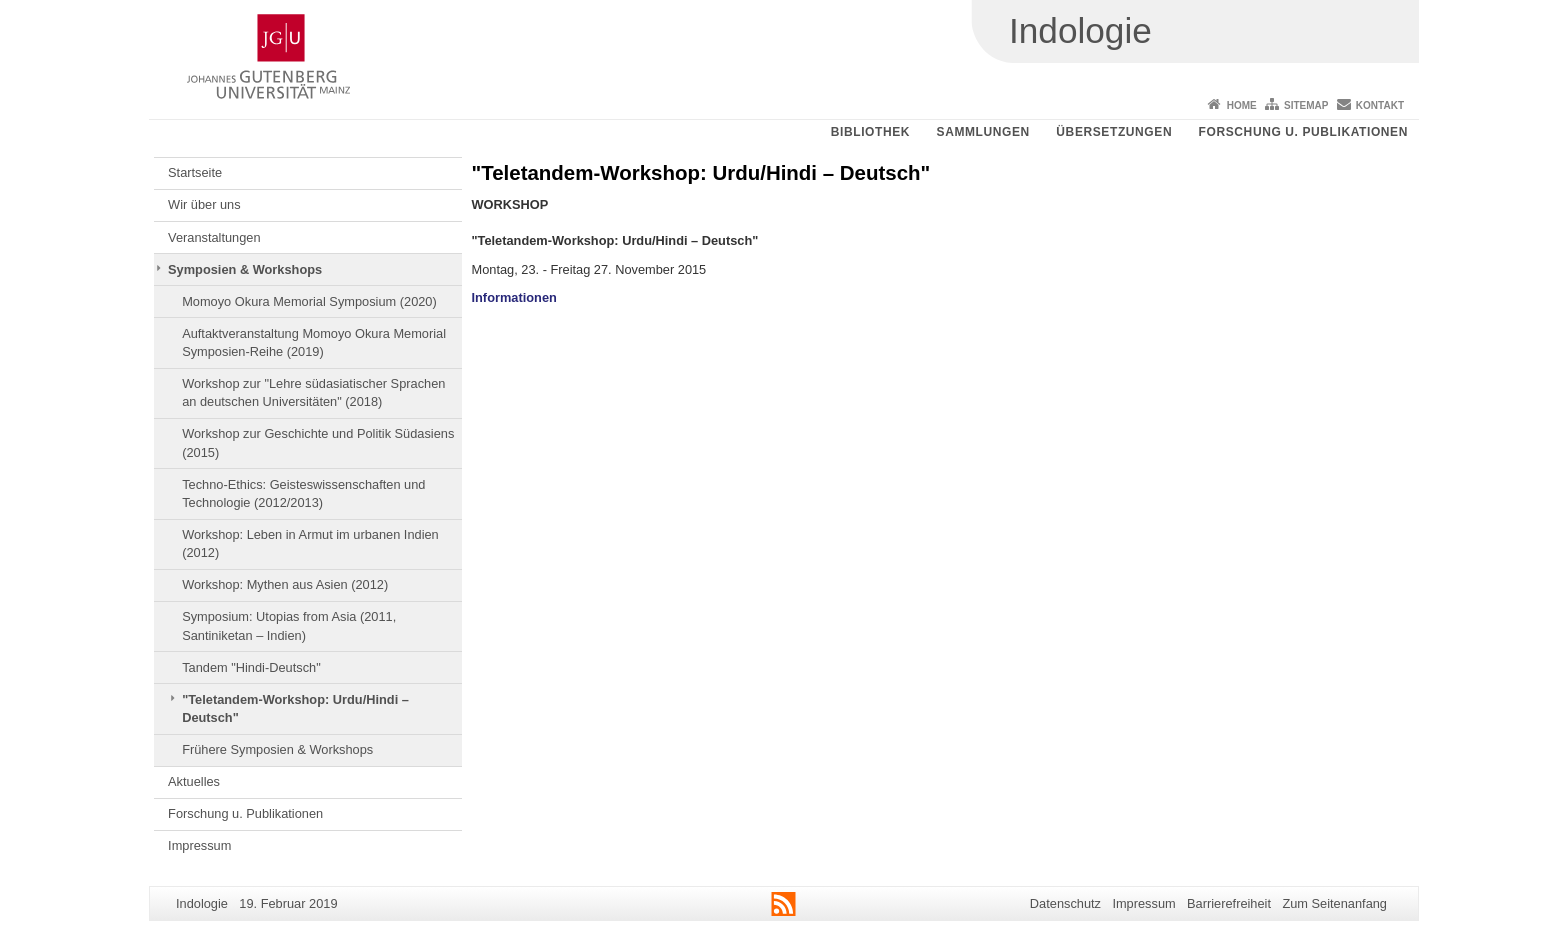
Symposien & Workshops (245, 269)
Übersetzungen (1114, 132)
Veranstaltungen (214, 237)
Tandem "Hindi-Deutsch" (251, 667)
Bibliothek (870, 132)
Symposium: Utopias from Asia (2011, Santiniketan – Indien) (289, 625)
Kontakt (1380, 105)
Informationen (514, 297)
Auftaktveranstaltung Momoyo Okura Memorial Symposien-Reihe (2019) (314, 342)
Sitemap (1306, 105)
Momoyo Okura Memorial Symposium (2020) (309, 301)
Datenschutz (1065, 903)
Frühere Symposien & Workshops (277, 749)
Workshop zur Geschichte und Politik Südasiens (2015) (318, 442)
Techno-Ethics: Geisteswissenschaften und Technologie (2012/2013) (303, 493)
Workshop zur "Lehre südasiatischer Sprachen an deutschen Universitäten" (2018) (313, 392)
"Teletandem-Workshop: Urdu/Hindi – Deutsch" (295, 708)
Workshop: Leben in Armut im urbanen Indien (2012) (310, 543)
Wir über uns (204, 204)
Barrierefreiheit (1229, 903)
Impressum (199, 845)
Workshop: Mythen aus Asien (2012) (285, 584)
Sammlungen (983, 132)
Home (1242, 105)
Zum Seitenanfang (1334, 903)
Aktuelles (194, 781)
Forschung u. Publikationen (1303, 132)
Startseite (195, 172)
